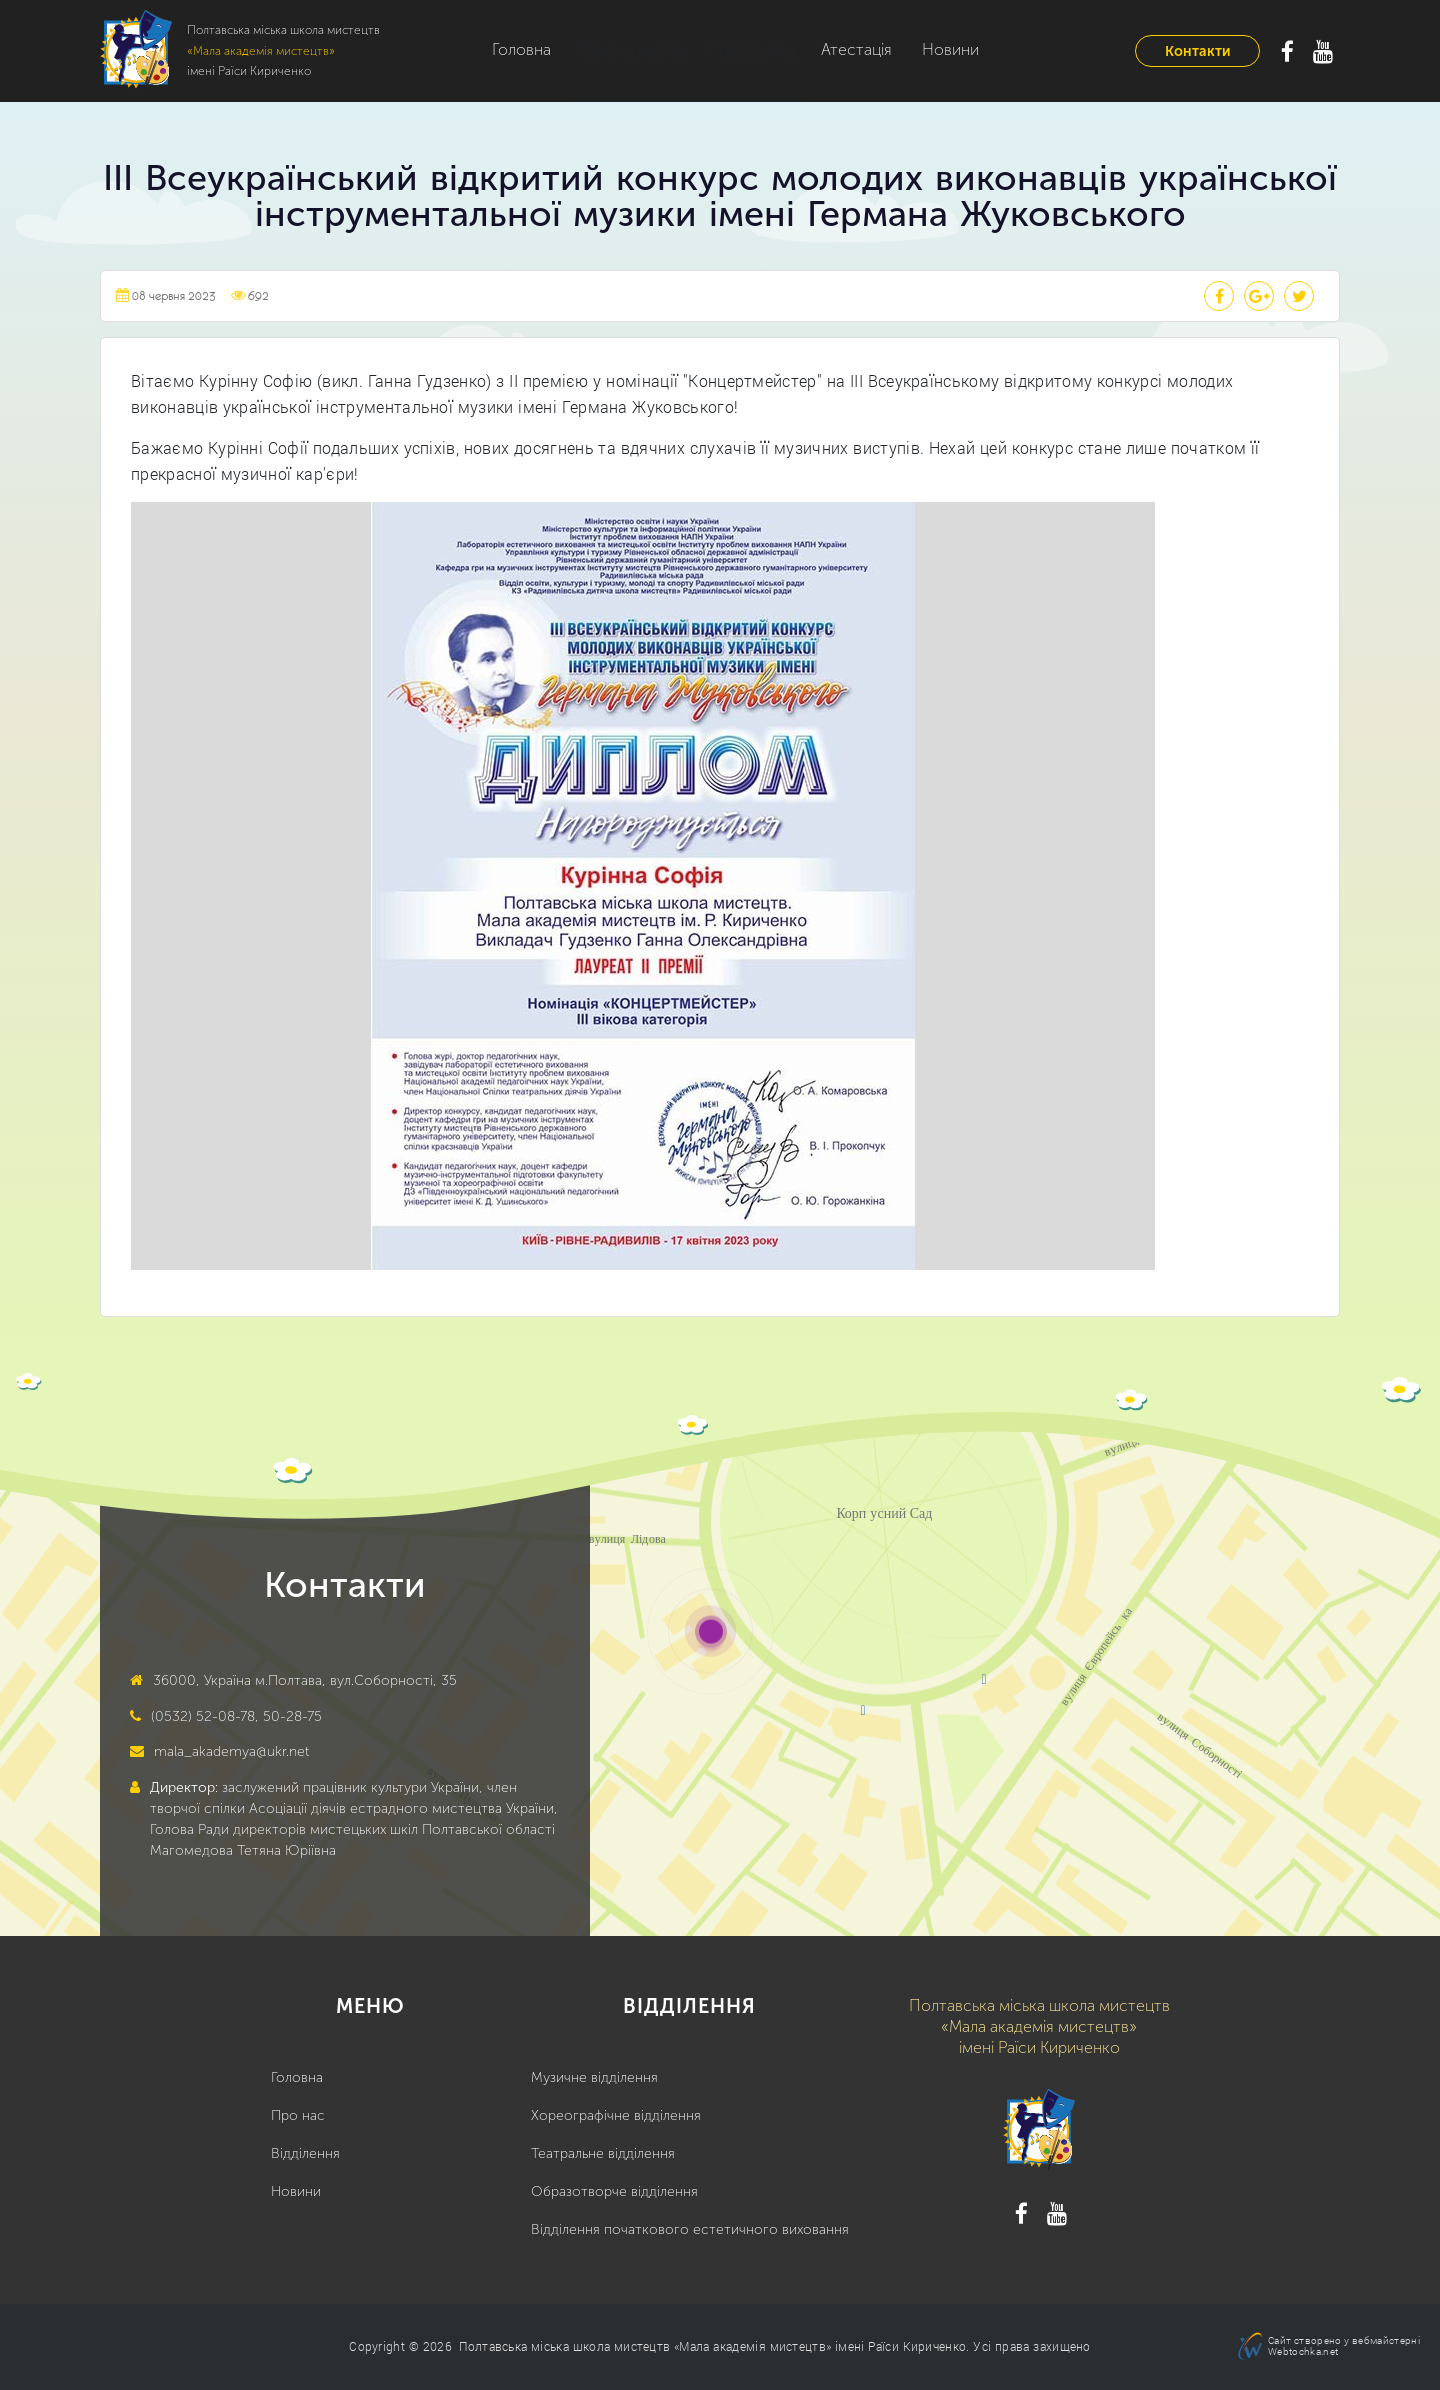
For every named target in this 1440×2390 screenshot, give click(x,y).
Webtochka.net (1303, 2351)
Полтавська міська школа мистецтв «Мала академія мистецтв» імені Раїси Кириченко (712, 2346)
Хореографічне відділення (616, 2115)
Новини (916, 49)
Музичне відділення (594, 2077)
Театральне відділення (603, 2153)
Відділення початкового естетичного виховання (690, 2229)
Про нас (298, 2115)
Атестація (822, 49)
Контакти (1197, 51)
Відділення (305, 2153)
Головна (521, 49)
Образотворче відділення (614, 2191)
